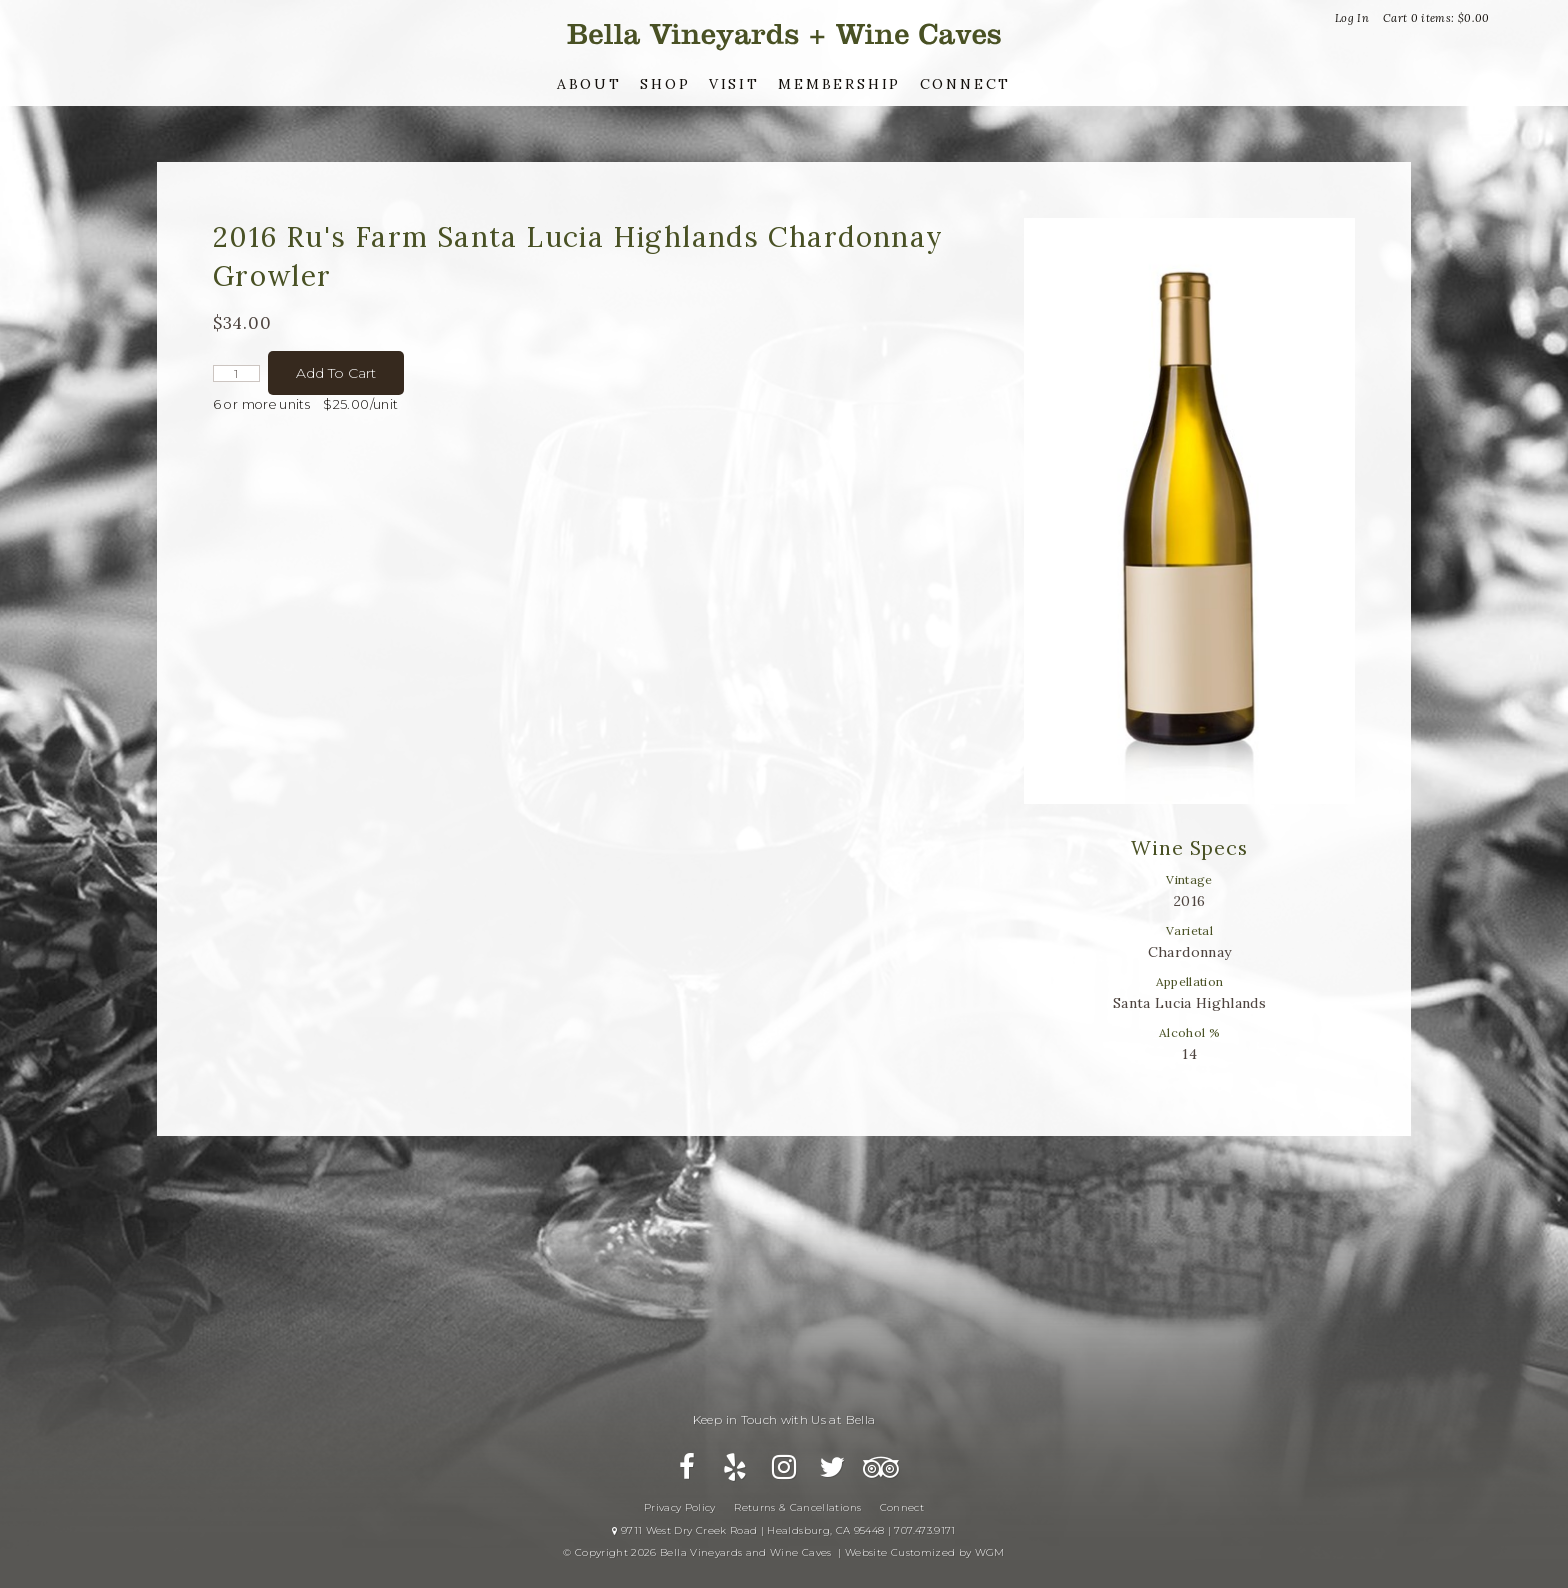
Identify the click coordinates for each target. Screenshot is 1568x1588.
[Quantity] (236, 373)
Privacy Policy (680, 1507)
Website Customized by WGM (925, 1552)
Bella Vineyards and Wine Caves (784, 34)
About (589, 84)
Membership (839, 84)
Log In (1352, 18)
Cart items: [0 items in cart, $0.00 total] (1436, 18)
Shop (665, 84)
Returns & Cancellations (797, 1507)
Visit (734, 84)
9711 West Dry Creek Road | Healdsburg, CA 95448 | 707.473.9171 (783, 1530)
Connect (966, 84)
